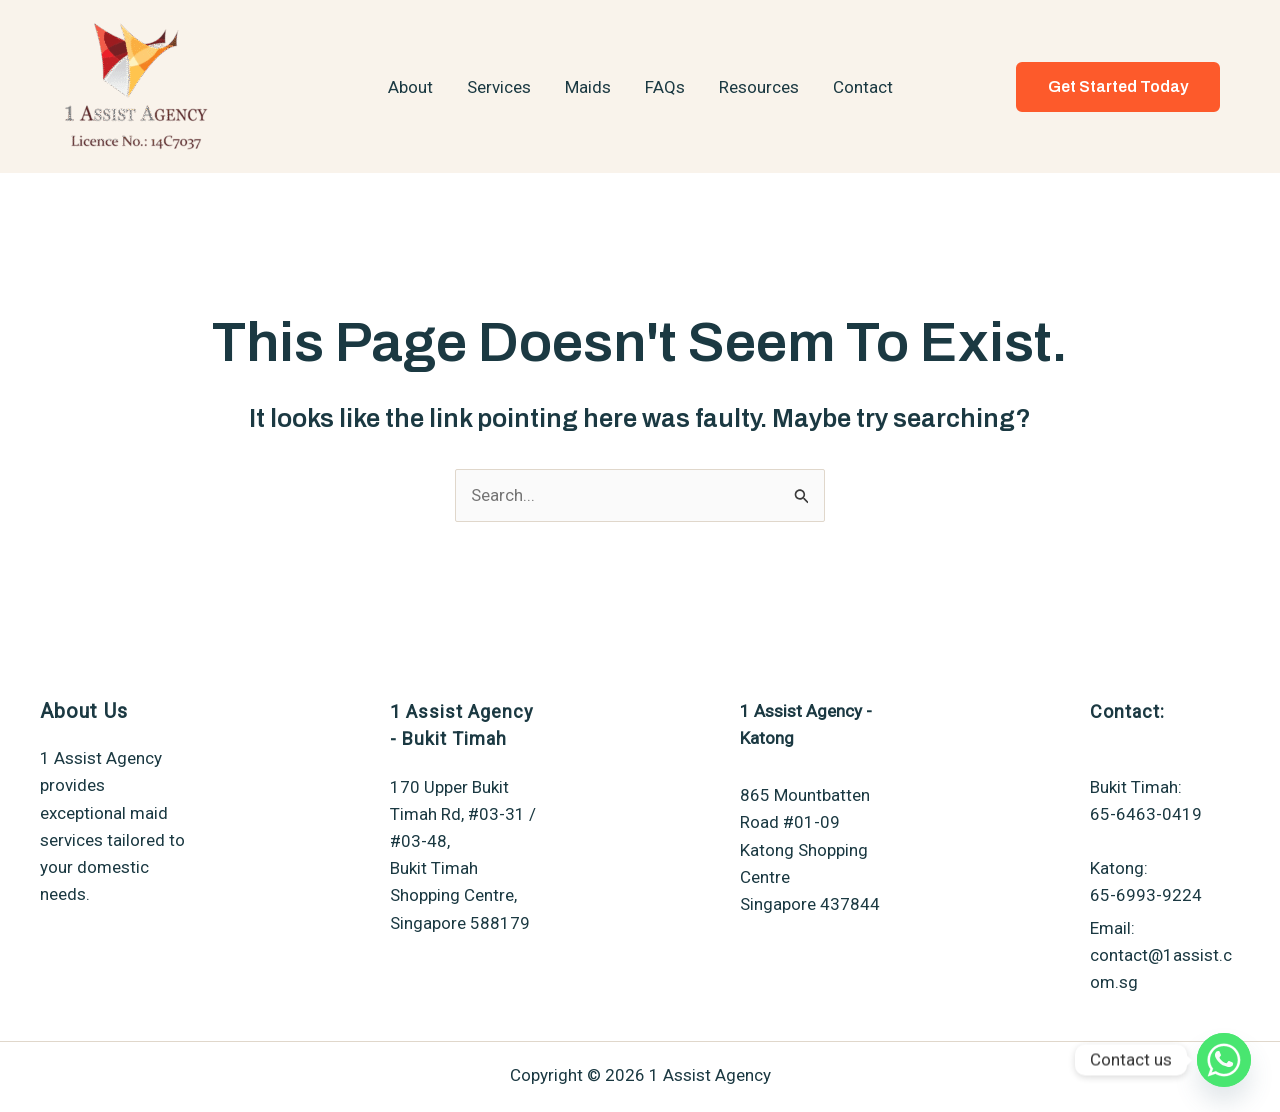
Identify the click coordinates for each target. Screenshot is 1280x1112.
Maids (588, 87)
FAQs (665, 87)
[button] (1118, 87)
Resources (759, 87)
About (410, 87)
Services (499, 87)
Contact (863, 87)
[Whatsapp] (1224, 1060)
